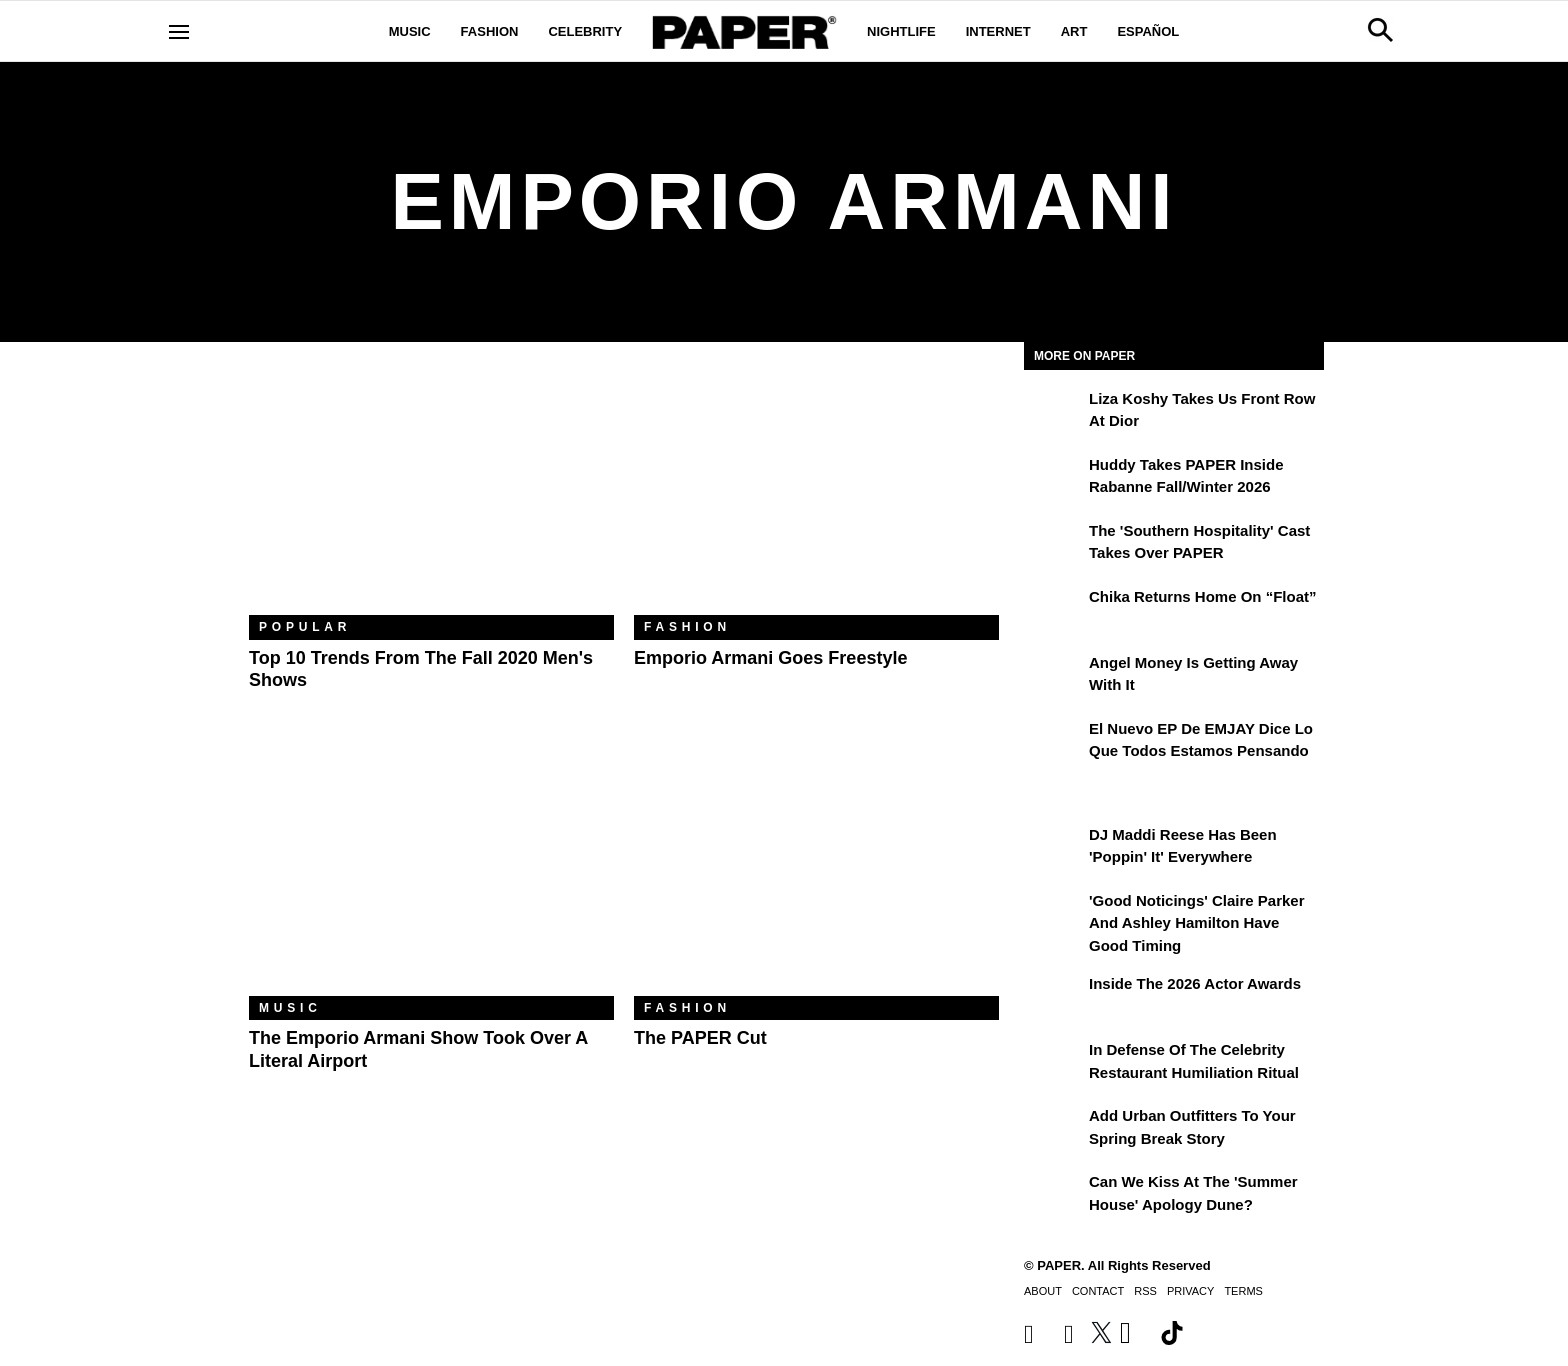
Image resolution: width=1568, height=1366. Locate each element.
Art (1074, 31)
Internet (998, 31)
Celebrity (585, 31)
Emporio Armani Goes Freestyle (770, 658)
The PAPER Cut (700, 1038)
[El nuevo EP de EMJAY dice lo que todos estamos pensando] (1054, 743)
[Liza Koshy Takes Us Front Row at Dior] (1054, 413)
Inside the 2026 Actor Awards (1195, 983)
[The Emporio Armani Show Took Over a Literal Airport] (431, 874)
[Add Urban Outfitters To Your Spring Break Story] (1054, 1130)
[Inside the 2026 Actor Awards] (1054, 998)
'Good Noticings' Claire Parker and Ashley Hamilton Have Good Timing (1197, 923)
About (1043, 1291)
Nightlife (901, 31)
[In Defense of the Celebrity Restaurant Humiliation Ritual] (1054, 1064)
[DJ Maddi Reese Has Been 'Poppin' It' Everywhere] (1054, 849)
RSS (1145, 1291)
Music (410, 31)
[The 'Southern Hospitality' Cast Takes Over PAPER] (1054, 545)
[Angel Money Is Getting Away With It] (1054, 677)
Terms (1243, 1291)
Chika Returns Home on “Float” (1203, 596)
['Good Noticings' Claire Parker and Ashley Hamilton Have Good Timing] (1054, 915)
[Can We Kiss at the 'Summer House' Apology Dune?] (1054, 1196)
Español (1148, 31)
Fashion (490, 31)
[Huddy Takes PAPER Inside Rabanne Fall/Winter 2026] (1054, 479)
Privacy (1190, 1291)
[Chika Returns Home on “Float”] (1054, 611)
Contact (1098, 1291)
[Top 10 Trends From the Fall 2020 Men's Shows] (431, 493)
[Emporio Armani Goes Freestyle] (816, 493)
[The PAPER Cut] (816, 874)
